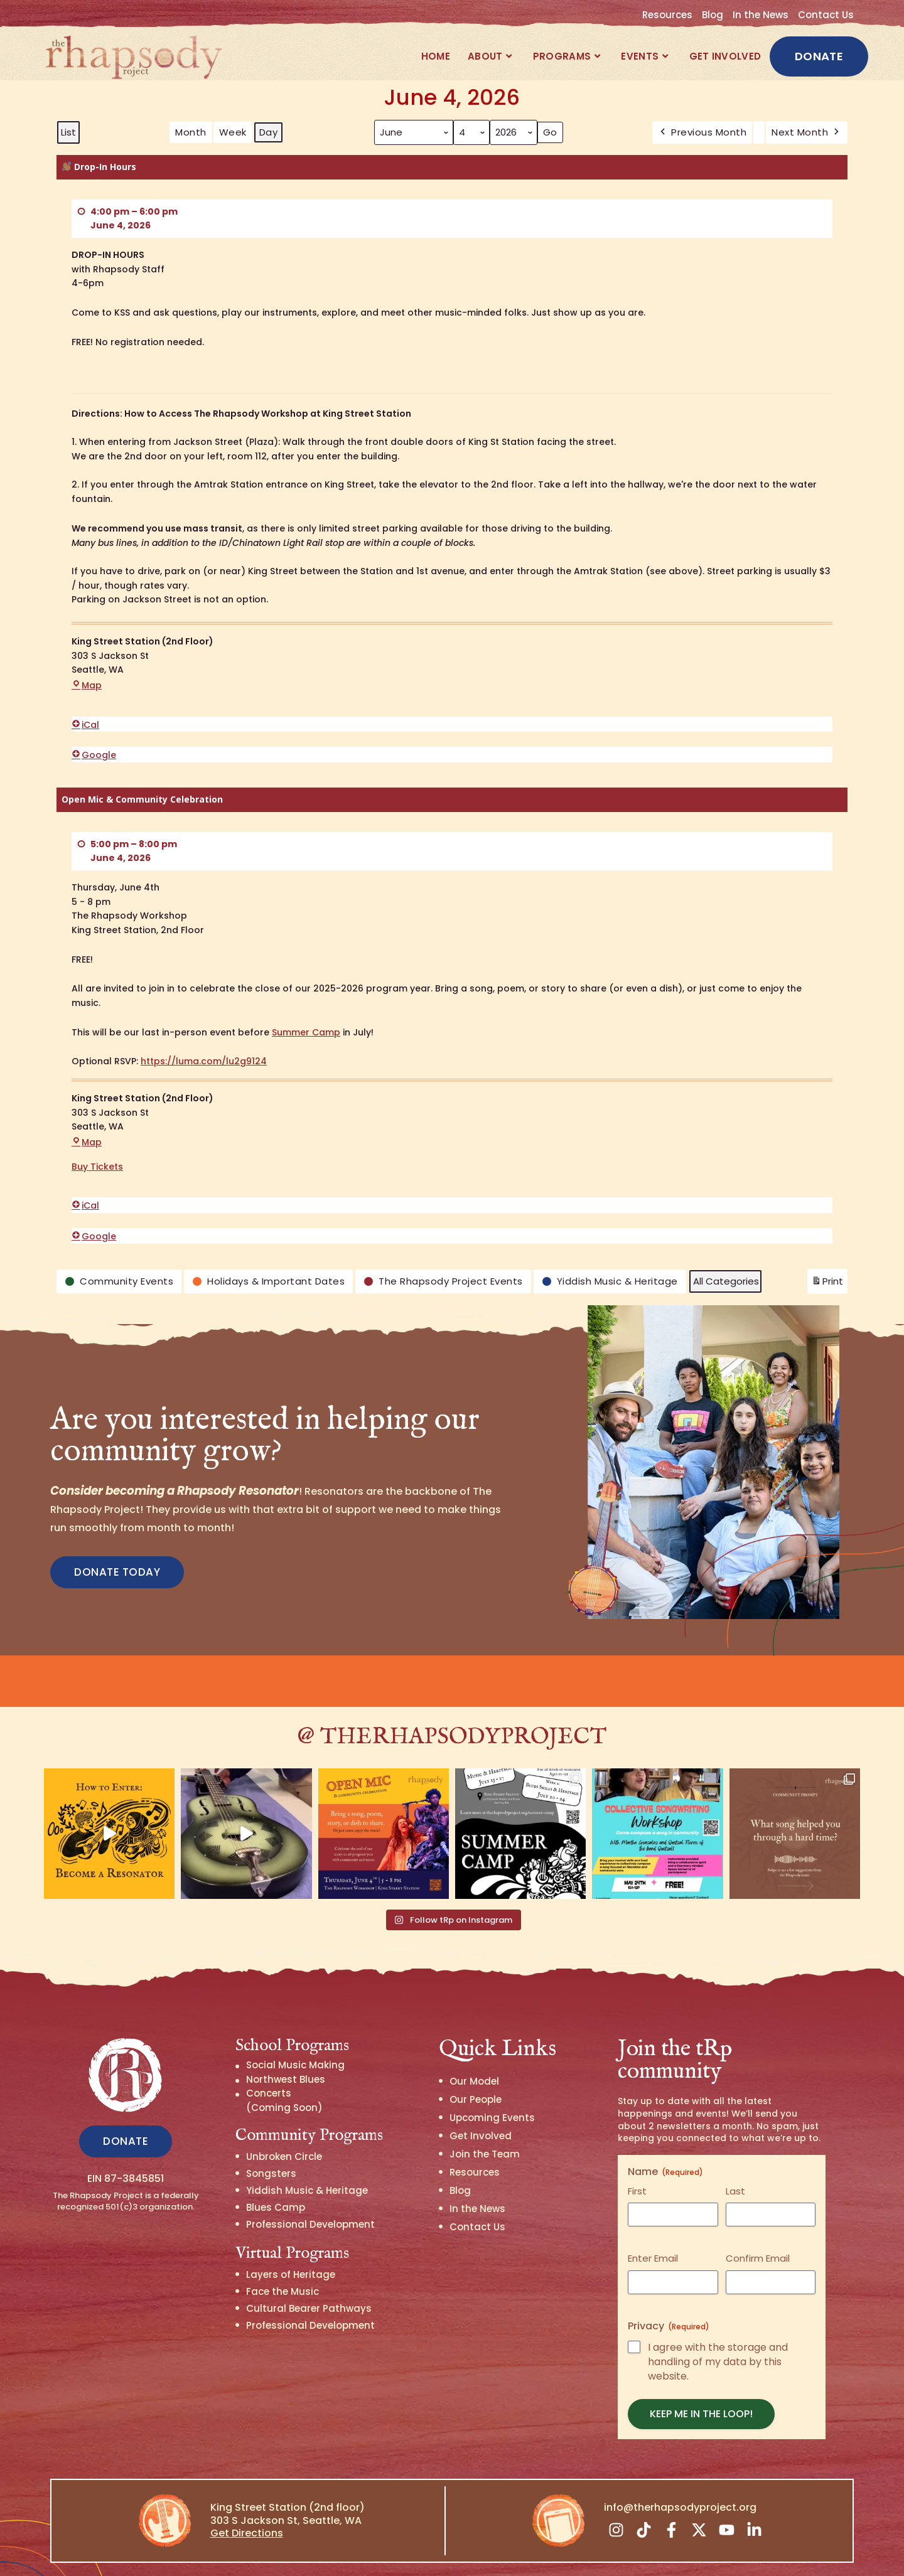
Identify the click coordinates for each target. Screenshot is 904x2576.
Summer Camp (306, 1032)
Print (827, 1283)
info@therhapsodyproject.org (680, 2471)
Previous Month (702, 132)
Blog (712, 14)
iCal (85, 725)
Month (191, 132)
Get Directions (246, 2497)
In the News (760, 14)
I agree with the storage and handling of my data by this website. (718, 2326)
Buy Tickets (97, 1166)
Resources (667, 14)
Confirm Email (758, 2222)
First (637, 2154)
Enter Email (653, 2222)
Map (87, 685)
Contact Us (826, 14)
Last (735, 2154)
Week (233, 132)
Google (94, 755)
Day (268, 132)
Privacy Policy (580, 2553)
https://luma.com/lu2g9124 (204, 1061)
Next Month (807, 132)
